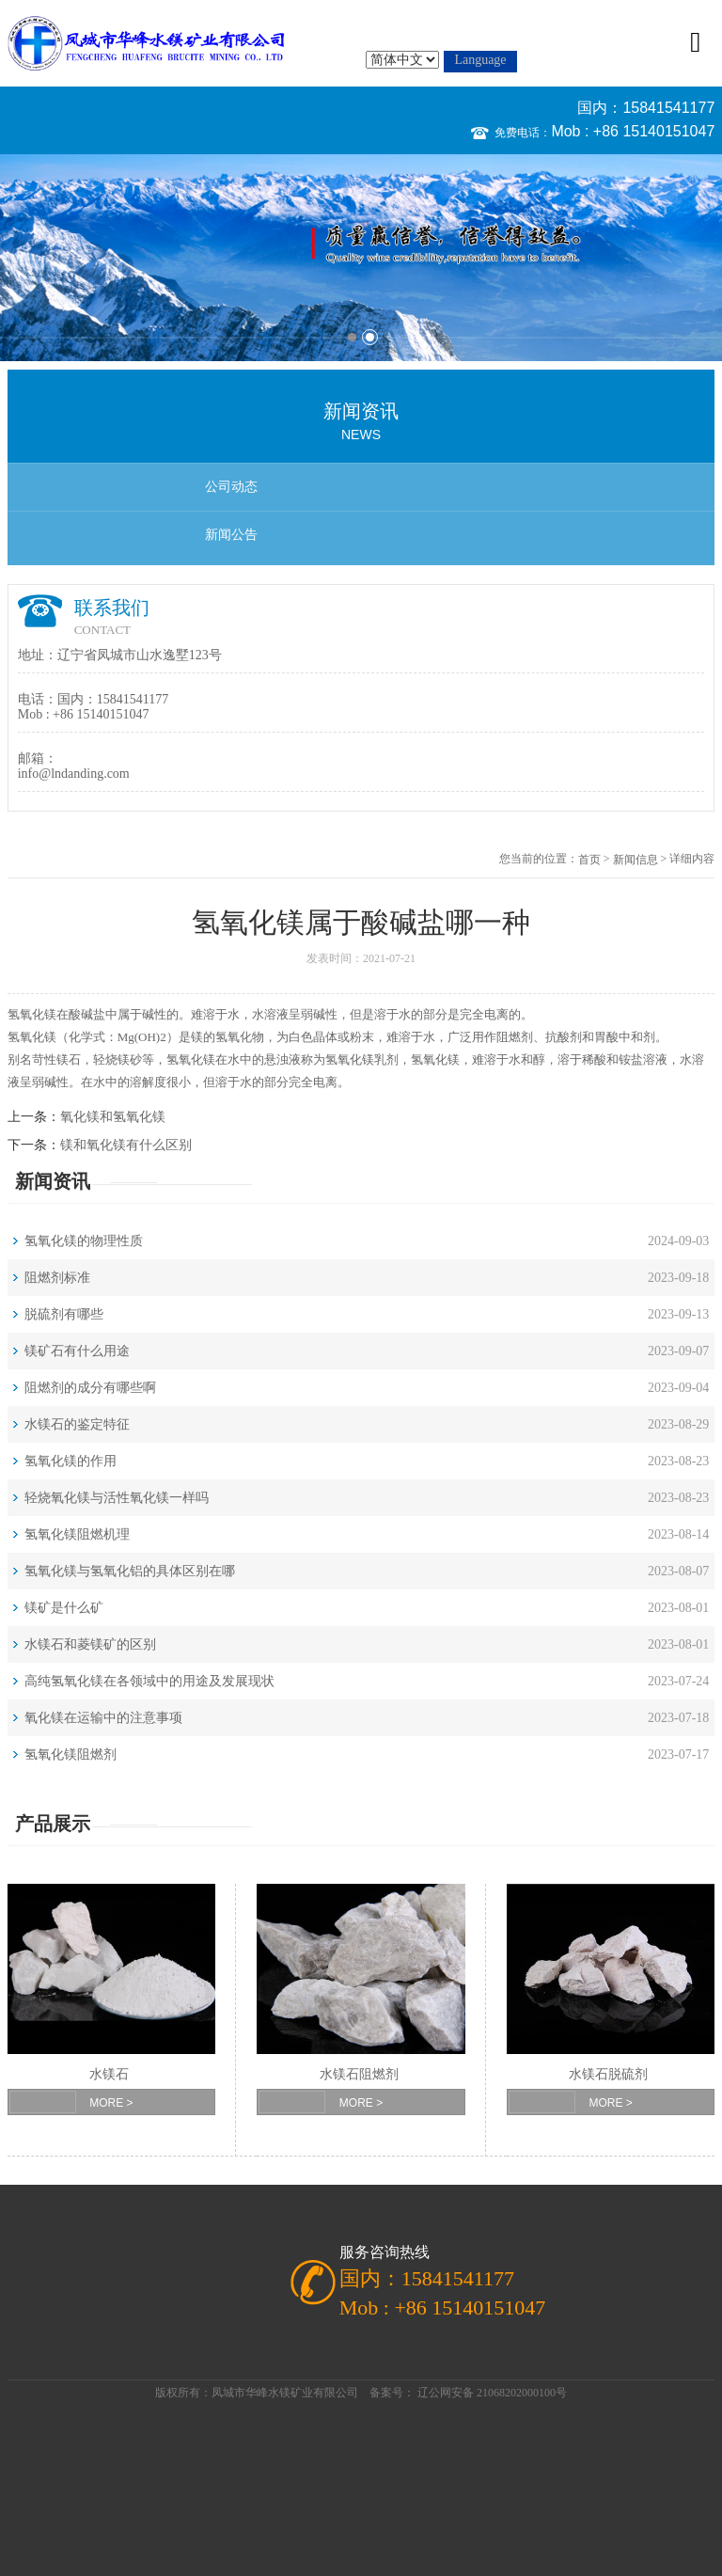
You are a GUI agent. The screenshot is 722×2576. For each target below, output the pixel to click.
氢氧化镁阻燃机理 (77, 1534)
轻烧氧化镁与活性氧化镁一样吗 (116, 1498)
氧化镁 (197, 1059)
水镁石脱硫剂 (608, 2074)
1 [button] (352, 337)
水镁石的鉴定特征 (77, 1424)
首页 (589, 859)
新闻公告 (231, 535)
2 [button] (370, 337)
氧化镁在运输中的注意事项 (103, 1718)
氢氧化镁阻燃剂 (70, 1754)
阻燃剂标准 (57, 1278)
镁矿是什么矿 (63, 1608)
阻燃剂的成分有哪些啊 (90, 1388)
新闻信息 (635, 859)
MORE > (111, 2103)
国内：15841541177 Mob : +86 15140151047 (632, 119)
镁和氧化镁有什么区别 (126, 1145)
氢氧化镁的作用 (70, 1461)
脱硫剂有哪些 (63, 1314)
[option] (361, 257)
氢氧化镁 (32, 1014)
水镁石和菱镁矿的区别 (90, 1644)
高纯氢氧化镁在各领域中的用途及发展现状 (149, 1681)
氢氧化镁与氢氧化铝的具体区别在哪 (129, 1571)
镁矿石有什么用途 (77, 1351)
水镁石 (109, 2074)
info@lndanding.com (74, 773)
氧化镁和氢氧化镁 (112, 1117)
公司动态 (231, 487)
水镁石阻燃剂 (359, 2074)
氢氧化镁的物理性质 (83, 1241)
